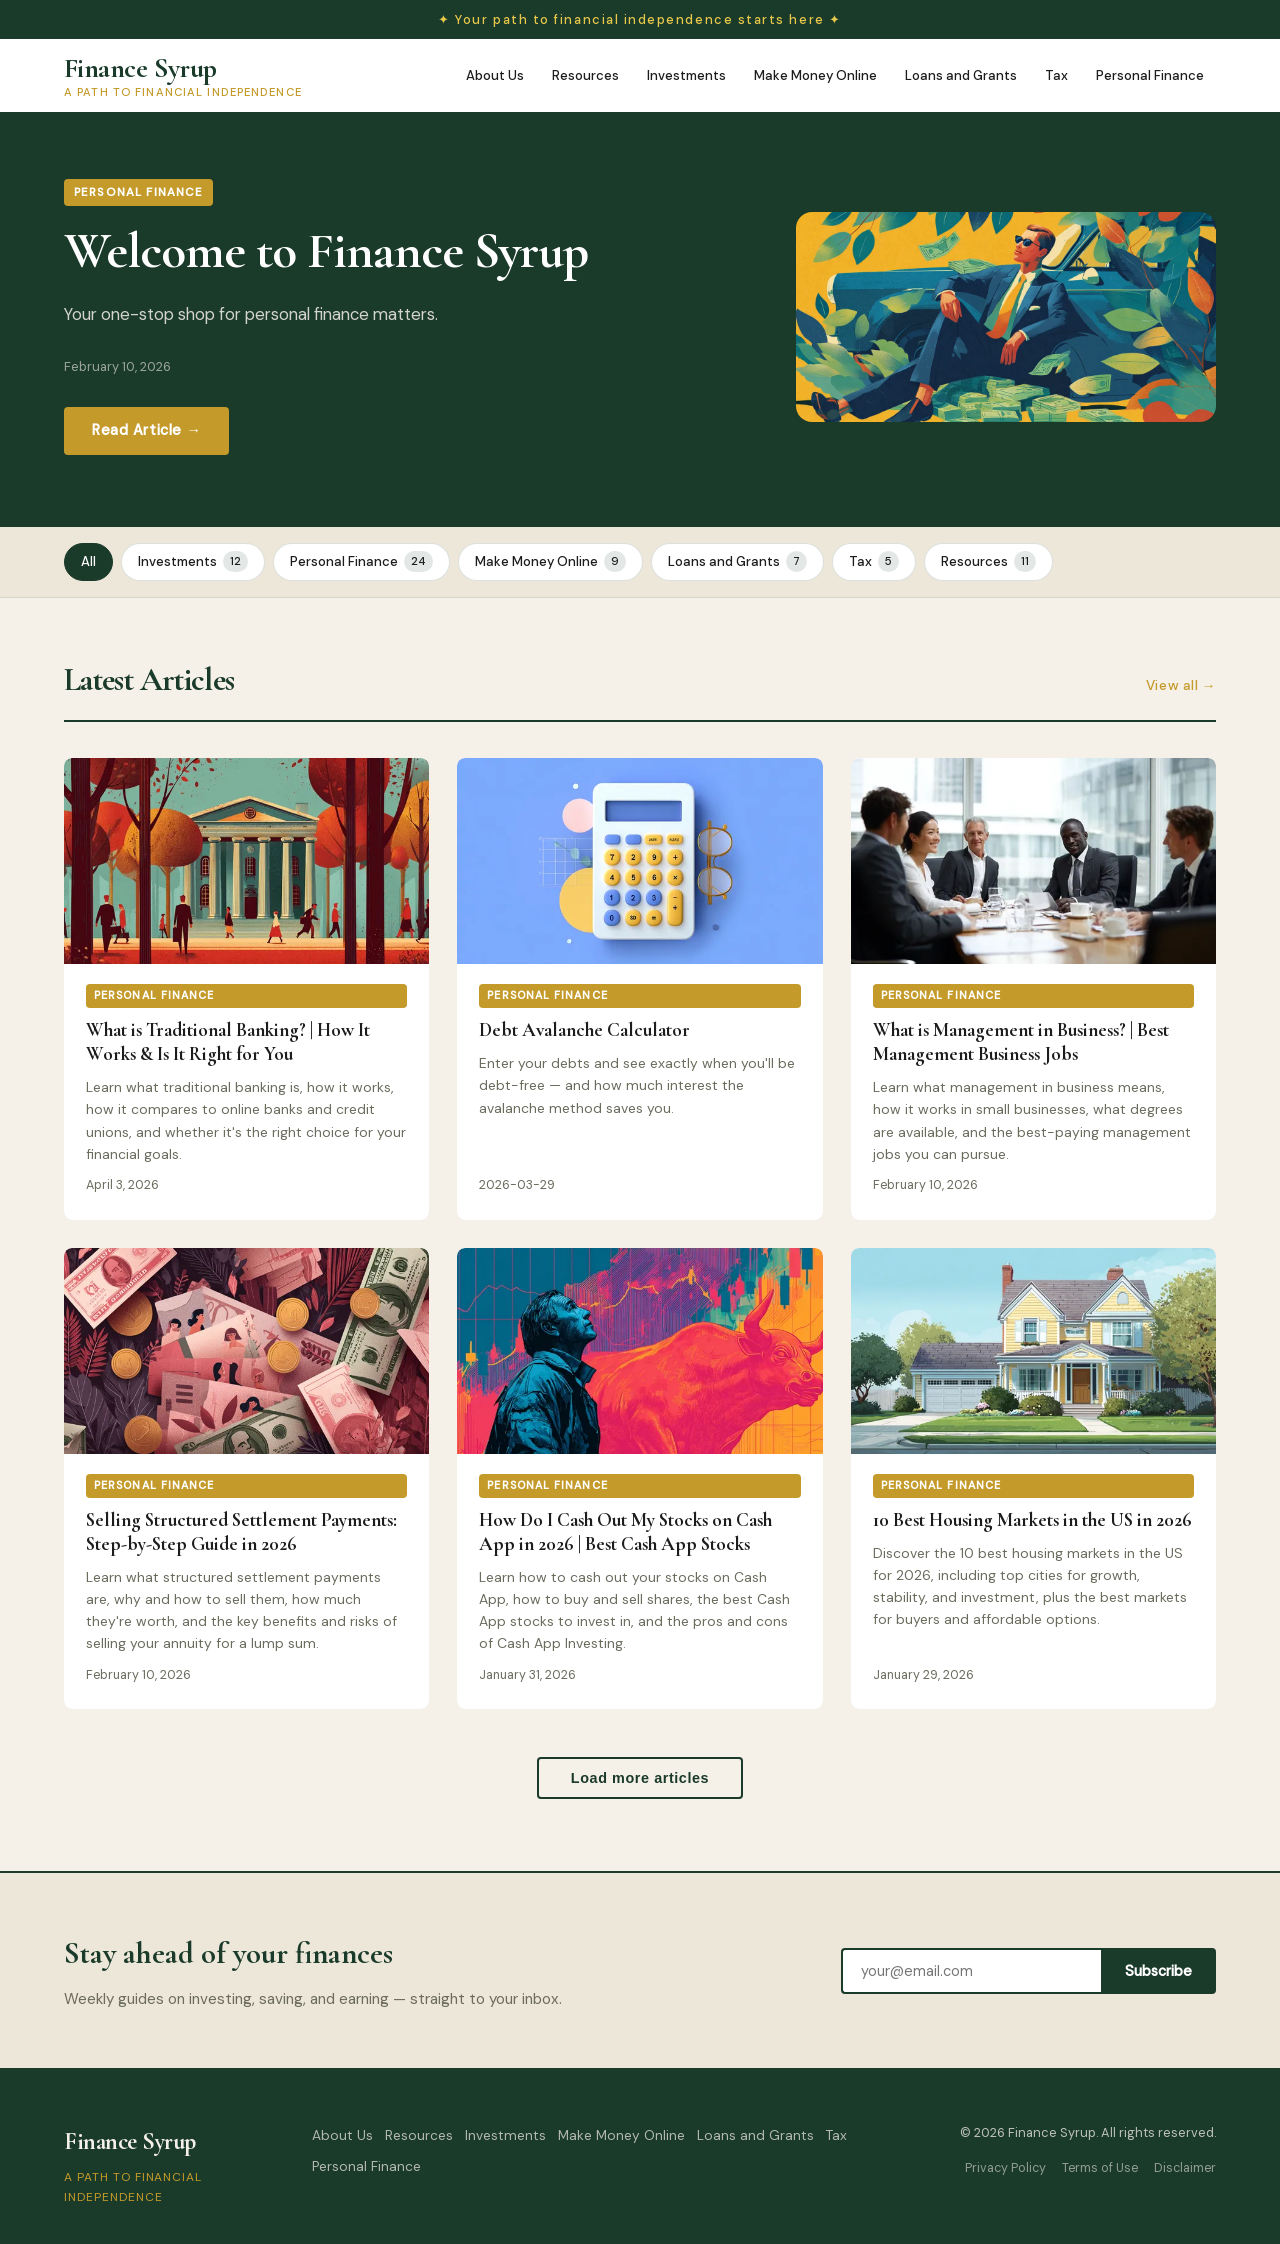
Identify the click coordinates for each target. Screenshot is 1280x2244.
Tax (1056, 75)
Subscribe (1158, 1971)
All (88, 561)
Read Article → (146, 430)
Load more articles (640, 1778)
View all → (1181, 685)
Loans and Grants (961, 75)
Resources (585, 75)
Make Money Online (815, 75)
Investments (686, 75)
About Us (495, 75)
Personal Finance (1150, 75)
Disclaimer (1185, 2168)
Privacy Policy (1005, 2168)
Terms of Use (1100, 2168)
